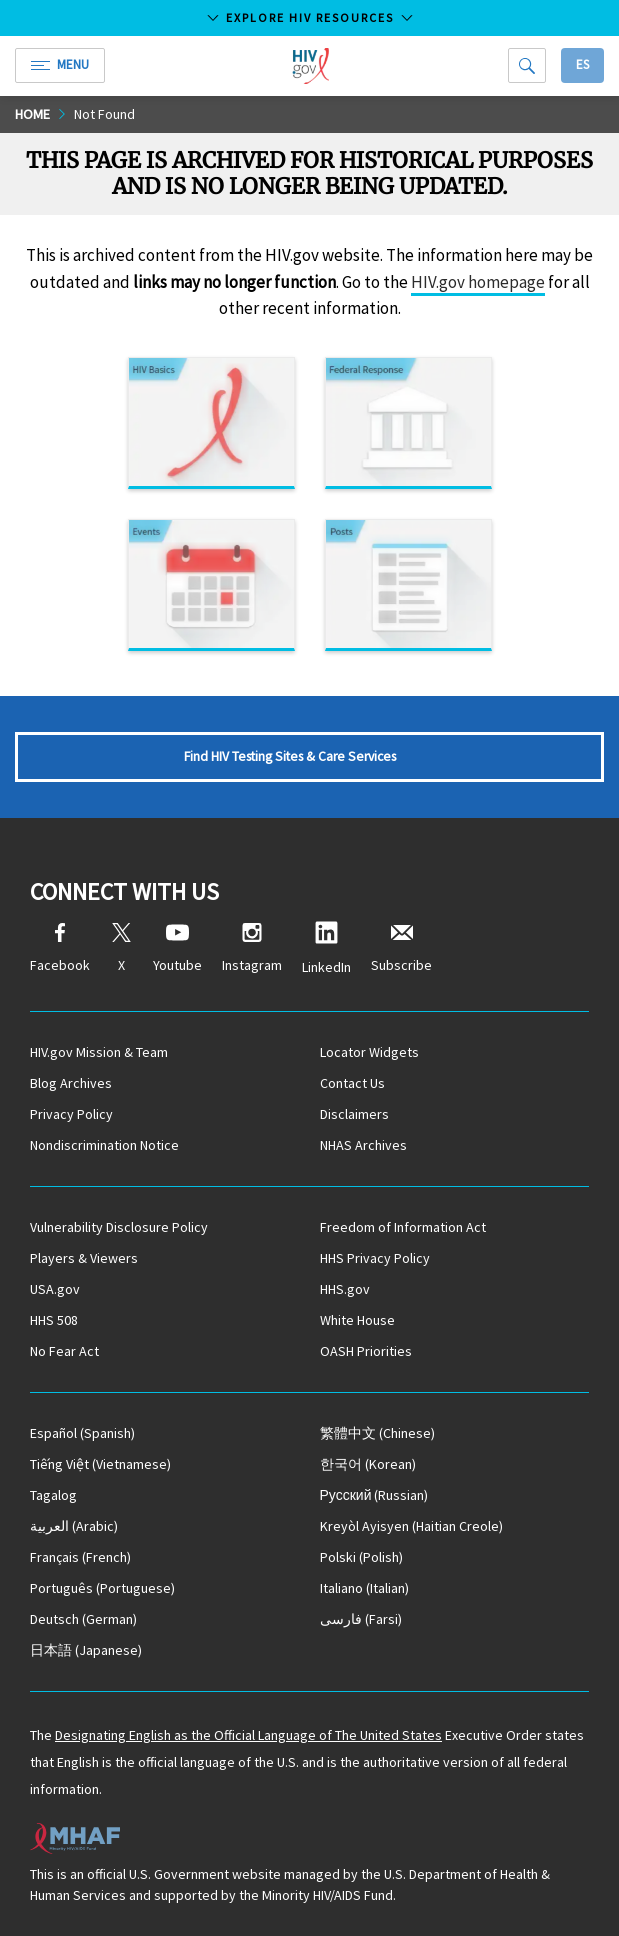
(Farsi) (361, 1619)
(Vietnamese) (100, 1464)
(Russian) (374, 1495)
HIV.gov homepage (478, 282)
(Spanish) (82, 1433)
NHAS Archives (363, 1145)
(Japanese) (86, 1650)
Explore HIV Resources (310, 17)
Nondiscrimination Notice (104, 1145)
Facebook (60, 948)
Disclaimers (354, 1114)
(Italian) (364, 1588)
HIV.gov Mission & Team (99, 1052)
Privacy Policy (71, 1114)
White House (357, 1320)
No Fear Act (64, 1351)
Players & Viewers (84, 1258)
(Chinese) (377, 1433)
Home (32, 114)
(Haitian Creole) (411, 1526)
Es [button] (582, 64)
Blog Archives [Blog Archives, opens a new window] (71, 1083)
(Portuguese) (102, 1588)
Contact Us (352, 1083)
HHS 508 (54, 1320)
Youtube (177, 948)
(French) (80, 1557)
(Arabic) (74, 1526)
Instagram (252, 948)
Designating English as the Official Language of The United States (248, 1735)
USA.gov (55, 1289)
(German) (83, 1619)
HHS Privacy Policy (375, 1258)
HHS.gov (345, 1289)
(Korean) (368, 1464)
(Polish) (361, 1557)
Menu (60, 64)
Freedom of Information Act (403, 1227)
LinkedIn (326, 948)
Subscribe (401, 948)
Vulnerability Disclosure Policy (119, 1227)
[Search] (527, 65)
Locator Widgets (369, 1052)
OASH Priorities (366, 1351)
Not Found (104, 114)
